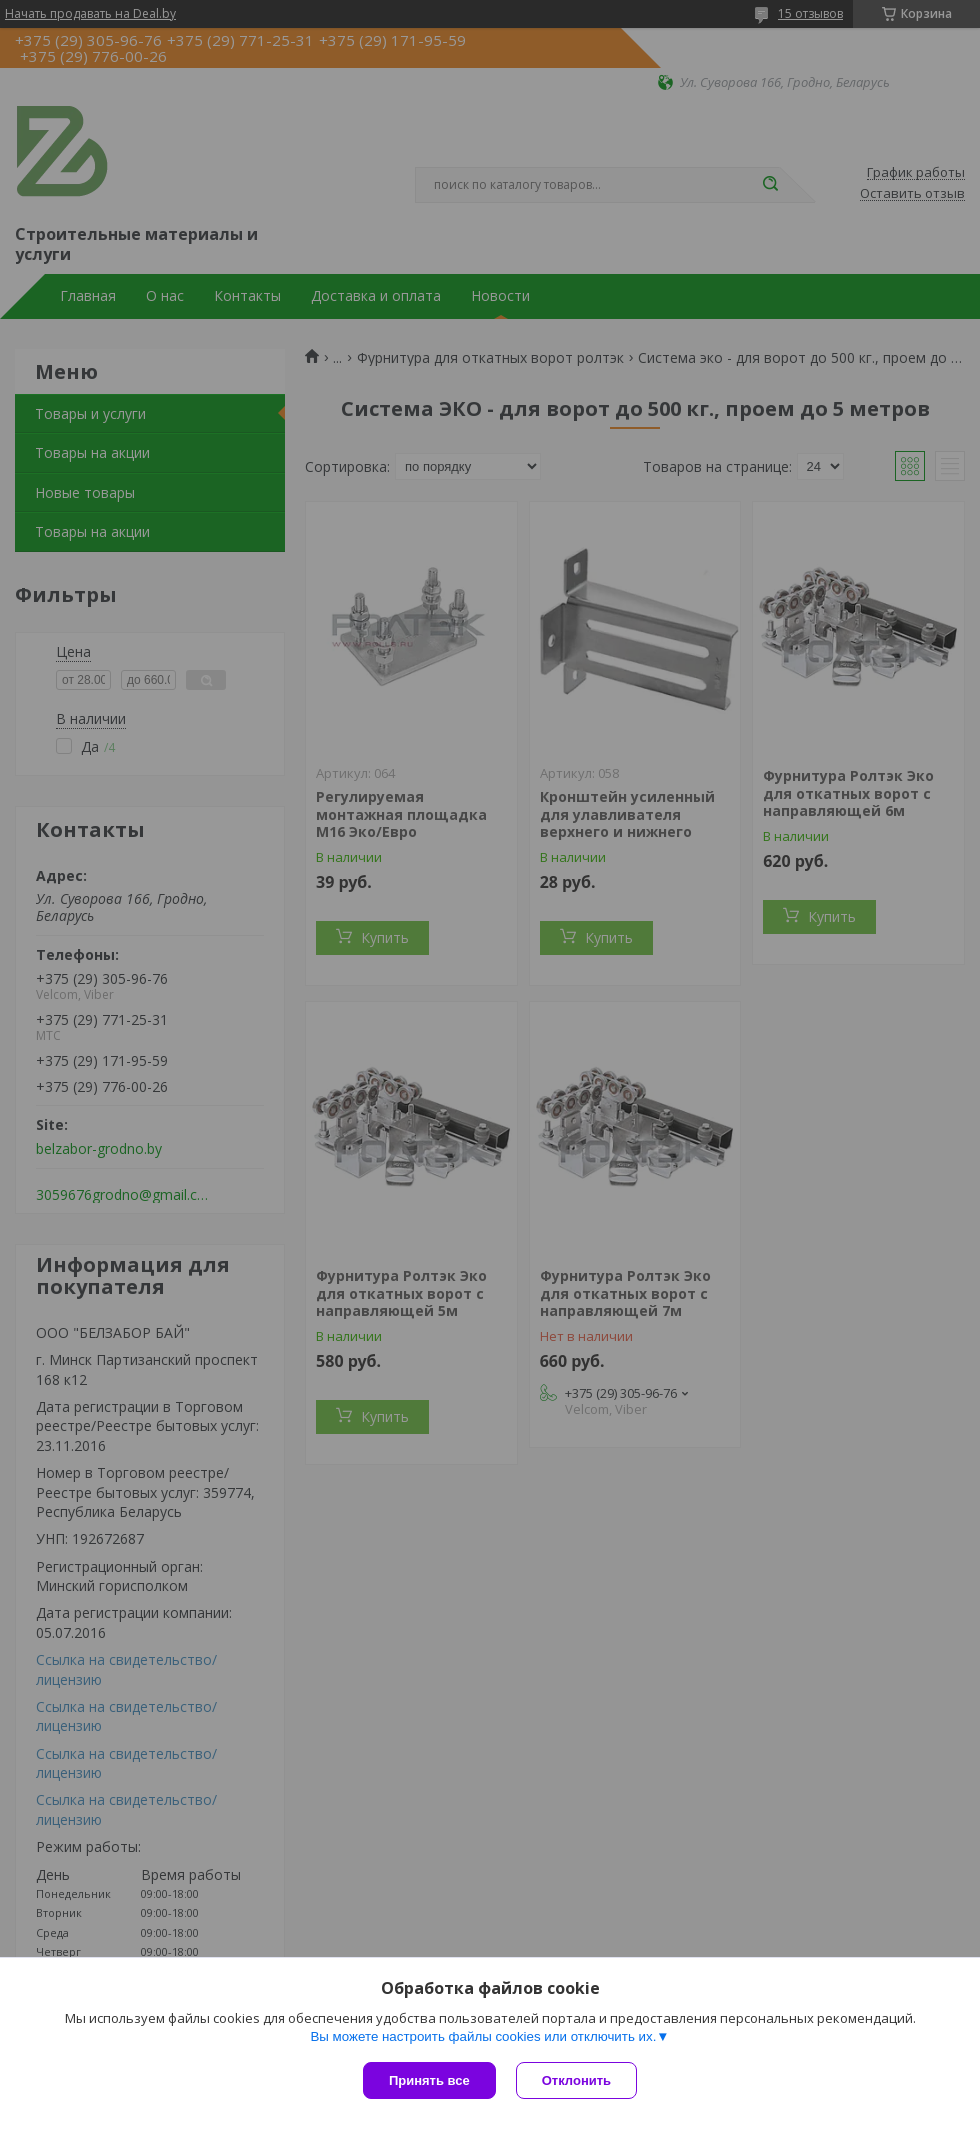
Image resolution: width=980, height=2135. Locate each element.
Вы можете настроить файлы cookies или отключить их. (483, 2036)
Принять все (429, 2080)
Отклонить (576, 2080)
